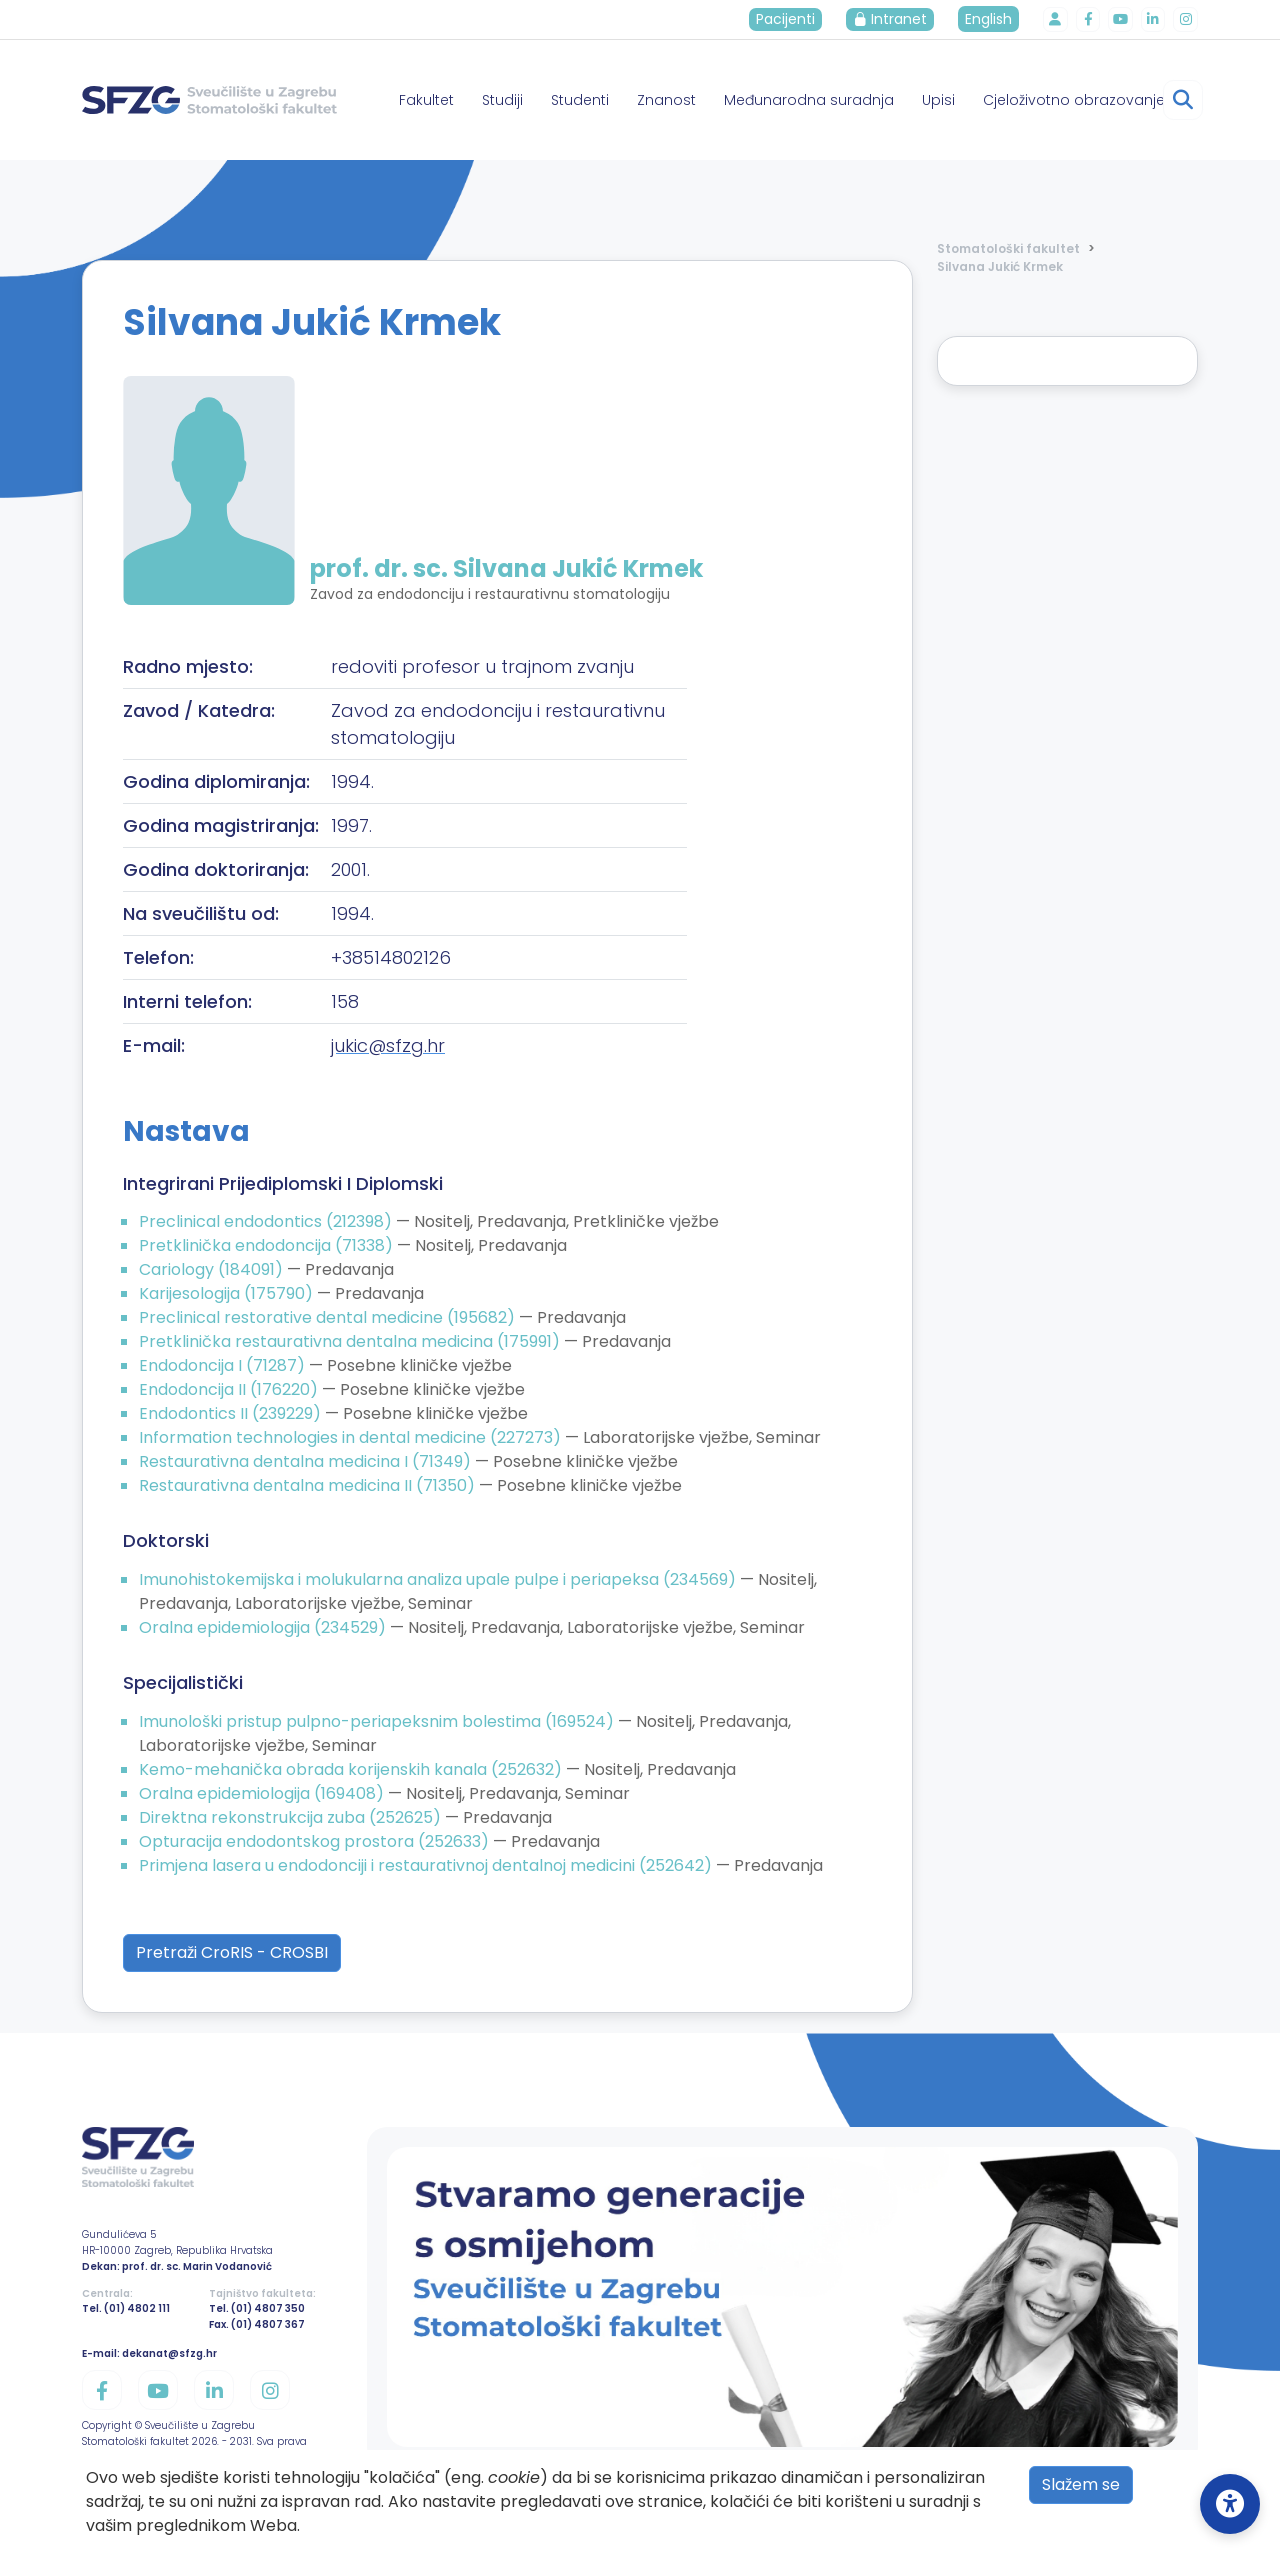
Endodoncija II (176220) (230, 1389)
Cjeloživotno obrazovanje (1074, 100)
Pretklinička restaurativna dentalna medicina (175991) (351, 1341)
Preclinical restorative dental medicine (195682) (329, 1317)
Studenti (580, 100)
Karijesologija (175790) (228, 1293)
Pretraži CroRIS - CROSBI (232, 1952)
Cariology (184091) (213, 1269)
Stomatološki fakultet (1008, 248)
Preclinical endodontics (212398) (267, 1221)
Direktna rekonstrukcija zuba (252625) (292, 1817)
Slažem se (1081, 2484)
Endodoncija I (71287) (224, 1365)
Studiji (502, 100)
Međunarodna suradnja (809, 100)
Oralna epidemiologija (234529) (264, 1627)
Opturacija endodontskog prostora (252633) (316, 1841)
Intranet (893, 19)
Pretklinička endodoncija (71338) (268, 1245)
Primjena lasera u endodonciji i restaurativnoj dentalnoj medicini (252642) (427, 1865)
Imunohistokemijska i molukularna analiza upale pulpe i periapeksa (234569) (439, 1579)
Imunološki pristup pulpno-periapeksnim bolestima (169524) (378, 1721)
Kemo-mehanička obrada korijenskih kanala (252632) (352, 1769)
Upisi (938, 100)
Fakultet (426, 100)
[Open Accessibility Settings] (1230, 2504)
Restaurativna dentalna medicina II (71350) (309, 1485)
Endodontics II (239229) (232, 1413)
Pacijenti (788, 19)
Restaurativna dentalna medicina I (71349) (307, 1461)
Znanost (666, 100)
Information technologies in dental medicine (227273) (352, 1437)
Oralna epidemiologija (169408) (263, 1793)
